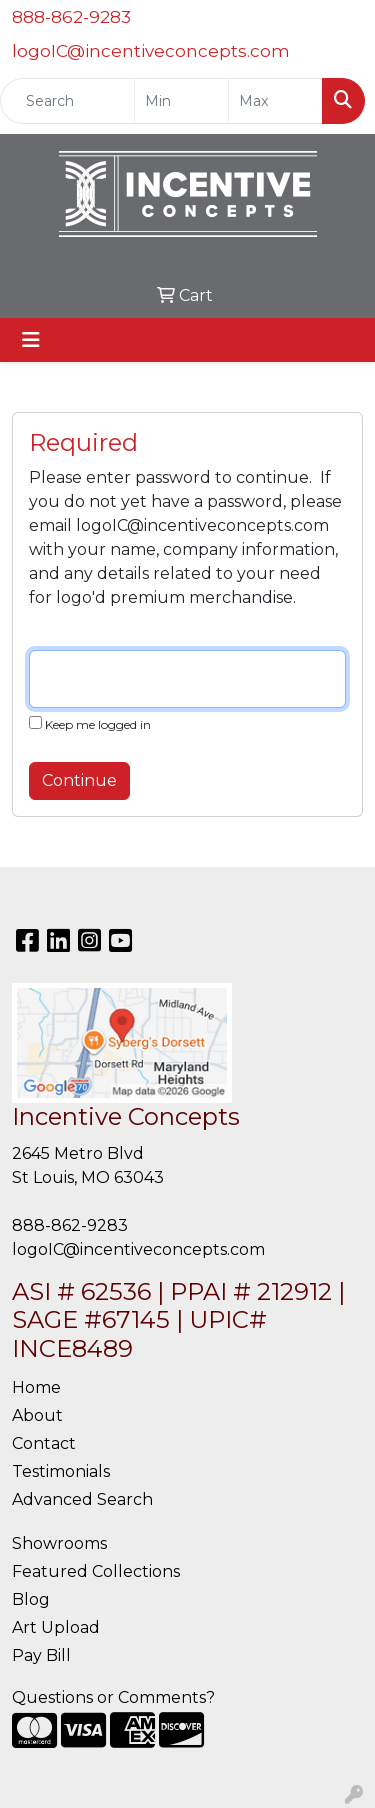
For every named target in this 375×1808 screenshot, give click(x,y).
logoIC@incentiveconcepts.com (151, 51)
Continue (79, 780)
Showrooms (59, 1543)
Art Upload (56, 1627)
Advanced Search (82, 1499)
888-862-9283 (71, 17)
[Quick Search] (67, 101)
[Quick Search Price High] (275, 101)
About (37, 1415)
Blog (31, 1599)
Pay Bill (41, 1655)
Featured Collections (96, 1571)
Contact (44, 1443)
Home (36, 1387)
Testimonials (61, 1471)
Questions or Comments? (113, 1697)
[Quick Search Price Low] (181, 101)
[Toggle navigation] (31, 340)
